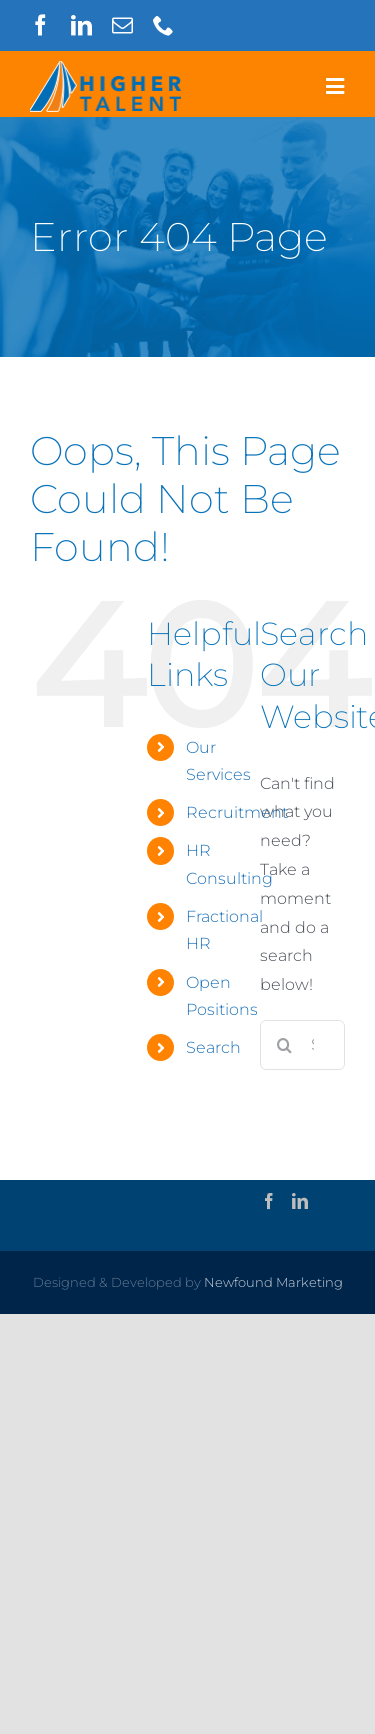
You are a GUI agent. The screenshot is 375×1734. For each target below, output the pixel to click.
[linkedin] (81, 25)
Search (213, 1047)
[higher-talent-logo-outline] (105, 68)
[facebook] (40, 25)
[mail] (122, 25)
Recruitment (237, 812)
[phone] (163, 25)
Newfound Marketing (273, 1282)
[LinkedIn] (300, 1201)
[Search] (285, 1045)
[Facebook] (269, 1201)
